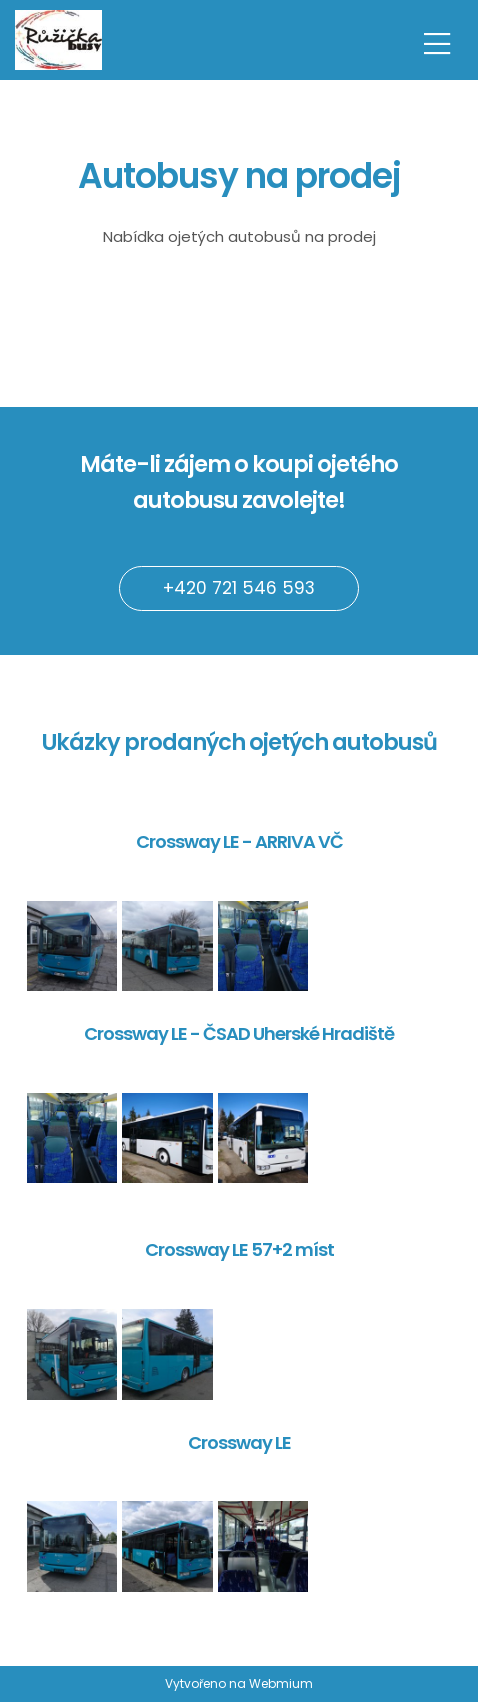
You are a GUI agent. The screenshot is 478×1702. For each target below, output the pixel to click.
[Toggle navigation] (437, 40)
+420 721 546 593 (239, 588)
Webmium (281, 1683)
